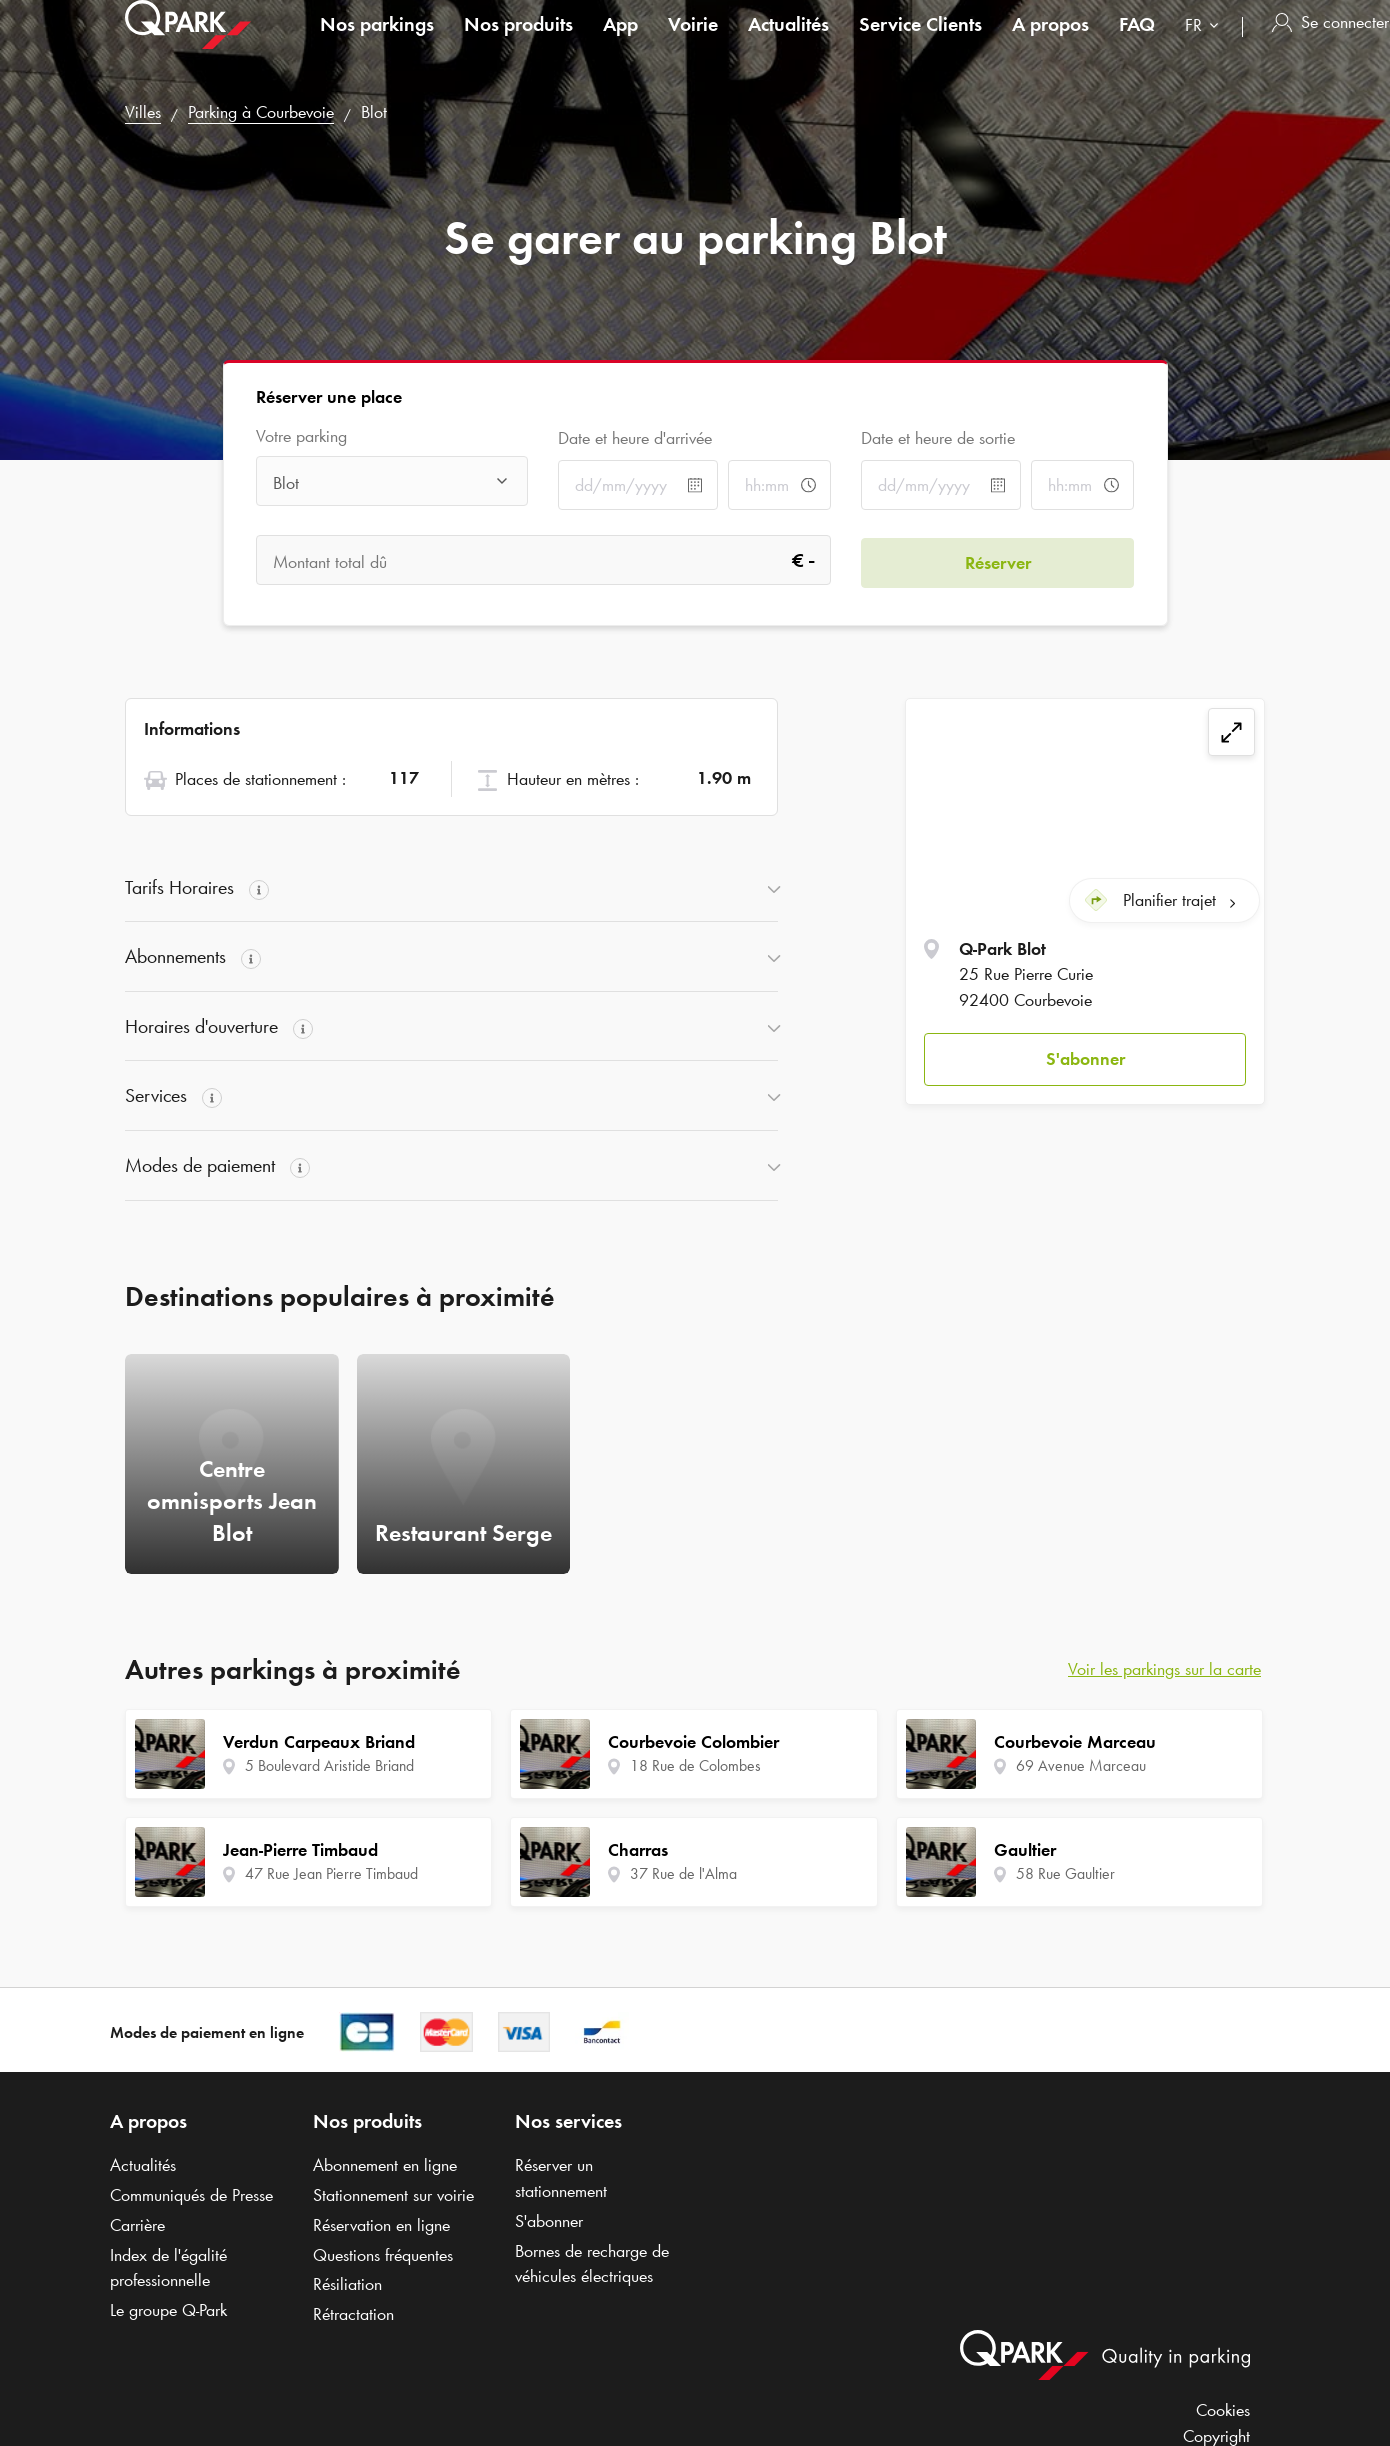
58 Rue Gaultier (1065, 1873)
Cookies (1223, 2410)
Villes (143, 112)
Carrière (137, 2225)
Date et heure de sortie (938, 438)
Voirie (693, 44)
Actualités (788, 44)
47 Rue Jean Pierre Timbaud (331, 1873)
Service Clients (920, 44)
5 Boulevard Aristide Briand (329, 1765)
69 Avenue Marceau (1081, 1765)
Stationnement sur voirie (393, 2195)
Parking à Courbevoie (261, 112)
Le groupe (168, 2310)
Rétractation (353, 2314)
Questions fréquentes (383, 2255)
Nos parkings (377, 44)
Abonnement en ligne (385, 2165)
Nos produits (518, 44)
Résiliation (347, 2284)
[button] (1085, 1058)
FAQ (1137, 44)
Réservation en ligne (381, 2225)
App (620, 44)
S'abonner (1085, 1057)
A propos (1050, 44)
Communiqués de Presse (191, 2195)
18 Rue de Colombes (695, 1765)
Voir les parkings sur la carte (1164, 1669)
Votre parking (301, 436)
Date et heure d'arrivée (635, 438)
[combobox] (1206, 47)
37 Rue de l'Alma (683, 1873)
